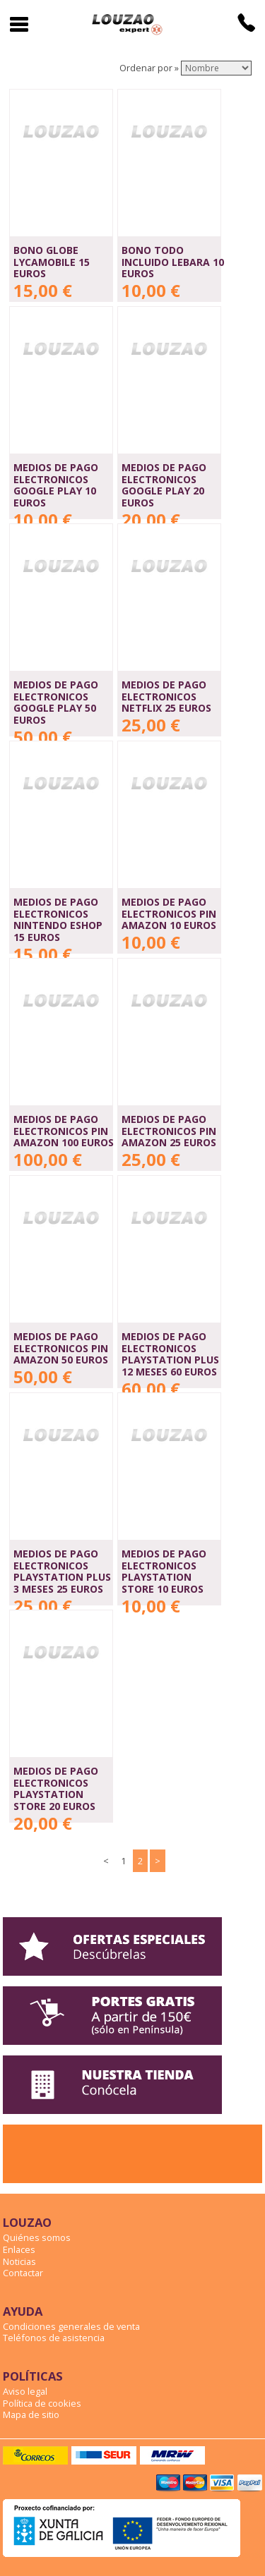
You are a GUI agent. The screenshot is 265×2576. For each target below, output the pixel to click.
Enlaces (19, 2249)
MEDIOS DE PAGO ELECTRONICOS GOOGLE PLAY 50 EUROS (55, 702)
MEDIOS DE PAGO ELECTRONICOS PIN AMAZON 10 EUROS (169, 913)
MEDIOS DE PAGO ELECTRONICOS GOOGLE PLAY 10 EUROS (55, 485)
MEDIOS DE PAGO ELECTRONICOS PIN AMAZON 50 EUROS (60, 1348)
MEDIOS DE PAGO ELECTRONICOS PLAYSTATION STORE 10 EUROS (164, 1571)
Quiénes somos (37, 2237)
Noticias (19, 2261)
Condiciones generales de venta (71, 2326)
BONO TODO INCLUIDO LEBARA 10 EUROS (173, 261)
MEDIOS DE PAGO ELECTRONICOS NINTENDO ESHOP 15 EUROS (57, 919)
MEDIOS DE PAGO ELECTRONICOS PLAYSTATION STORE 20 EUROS (55, 1788)
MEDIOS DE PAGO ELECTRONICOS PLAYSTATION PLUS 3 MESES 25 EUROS (62, 1571)
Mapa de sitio (31, 2414)
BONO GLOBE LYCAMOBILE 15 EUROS (51, 261)
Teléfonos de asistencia (54, 2337)
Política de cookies (42, 2403)
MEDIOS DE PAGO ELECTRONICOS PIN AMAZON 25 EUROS (169, 1130)
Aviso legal (25, 2391)
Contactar (23, 2272)
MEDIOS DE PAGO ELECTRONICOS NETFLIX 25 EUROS (166, 696)
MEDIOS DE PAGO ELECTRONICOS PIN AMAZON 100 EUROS (63, 1130)
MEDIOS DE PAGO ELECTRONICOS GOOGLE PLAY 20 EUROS (164, 485)
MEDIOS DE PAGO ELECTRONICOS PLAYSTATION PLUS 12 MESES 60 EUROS (170, 1354)
